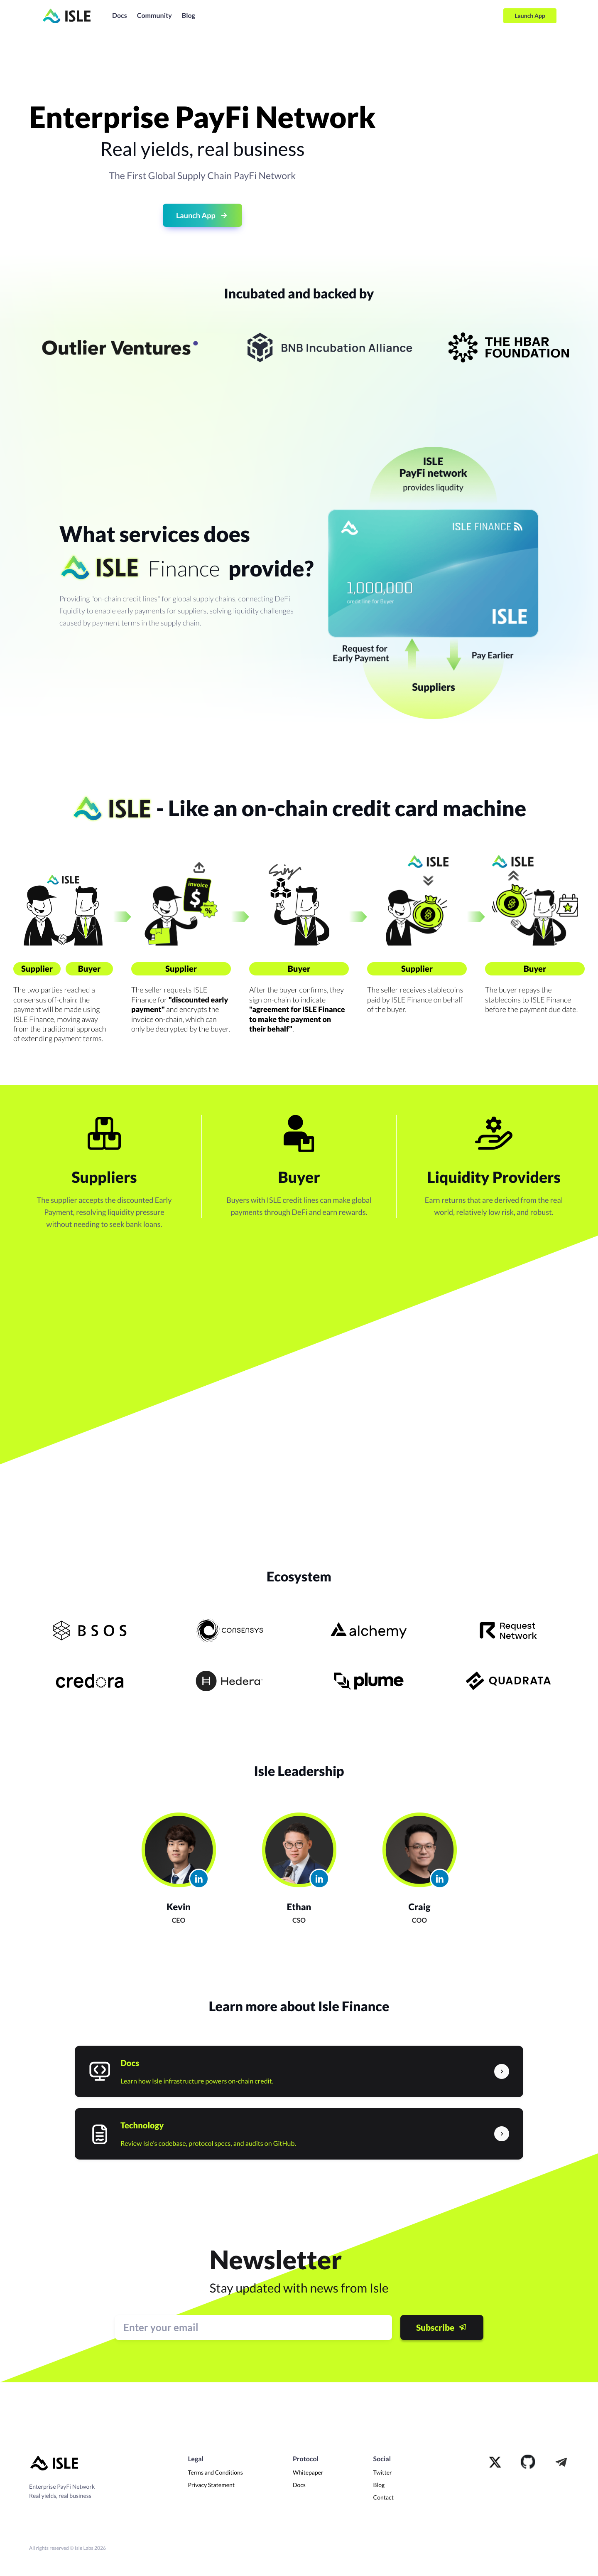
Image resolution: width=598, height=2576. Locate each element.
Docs (119, 16)
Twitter (382, 2472)
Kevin (179, 1906)
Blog (188, 16)
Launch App (530, 15)
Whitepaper (308, 2472)
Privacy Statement (211, 2484)
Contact (383, 2497)
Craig (420, 1906)
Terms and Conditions (215, 2472)
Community (154, 16)
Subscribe (442, 2327)
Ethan (299, 1906)
